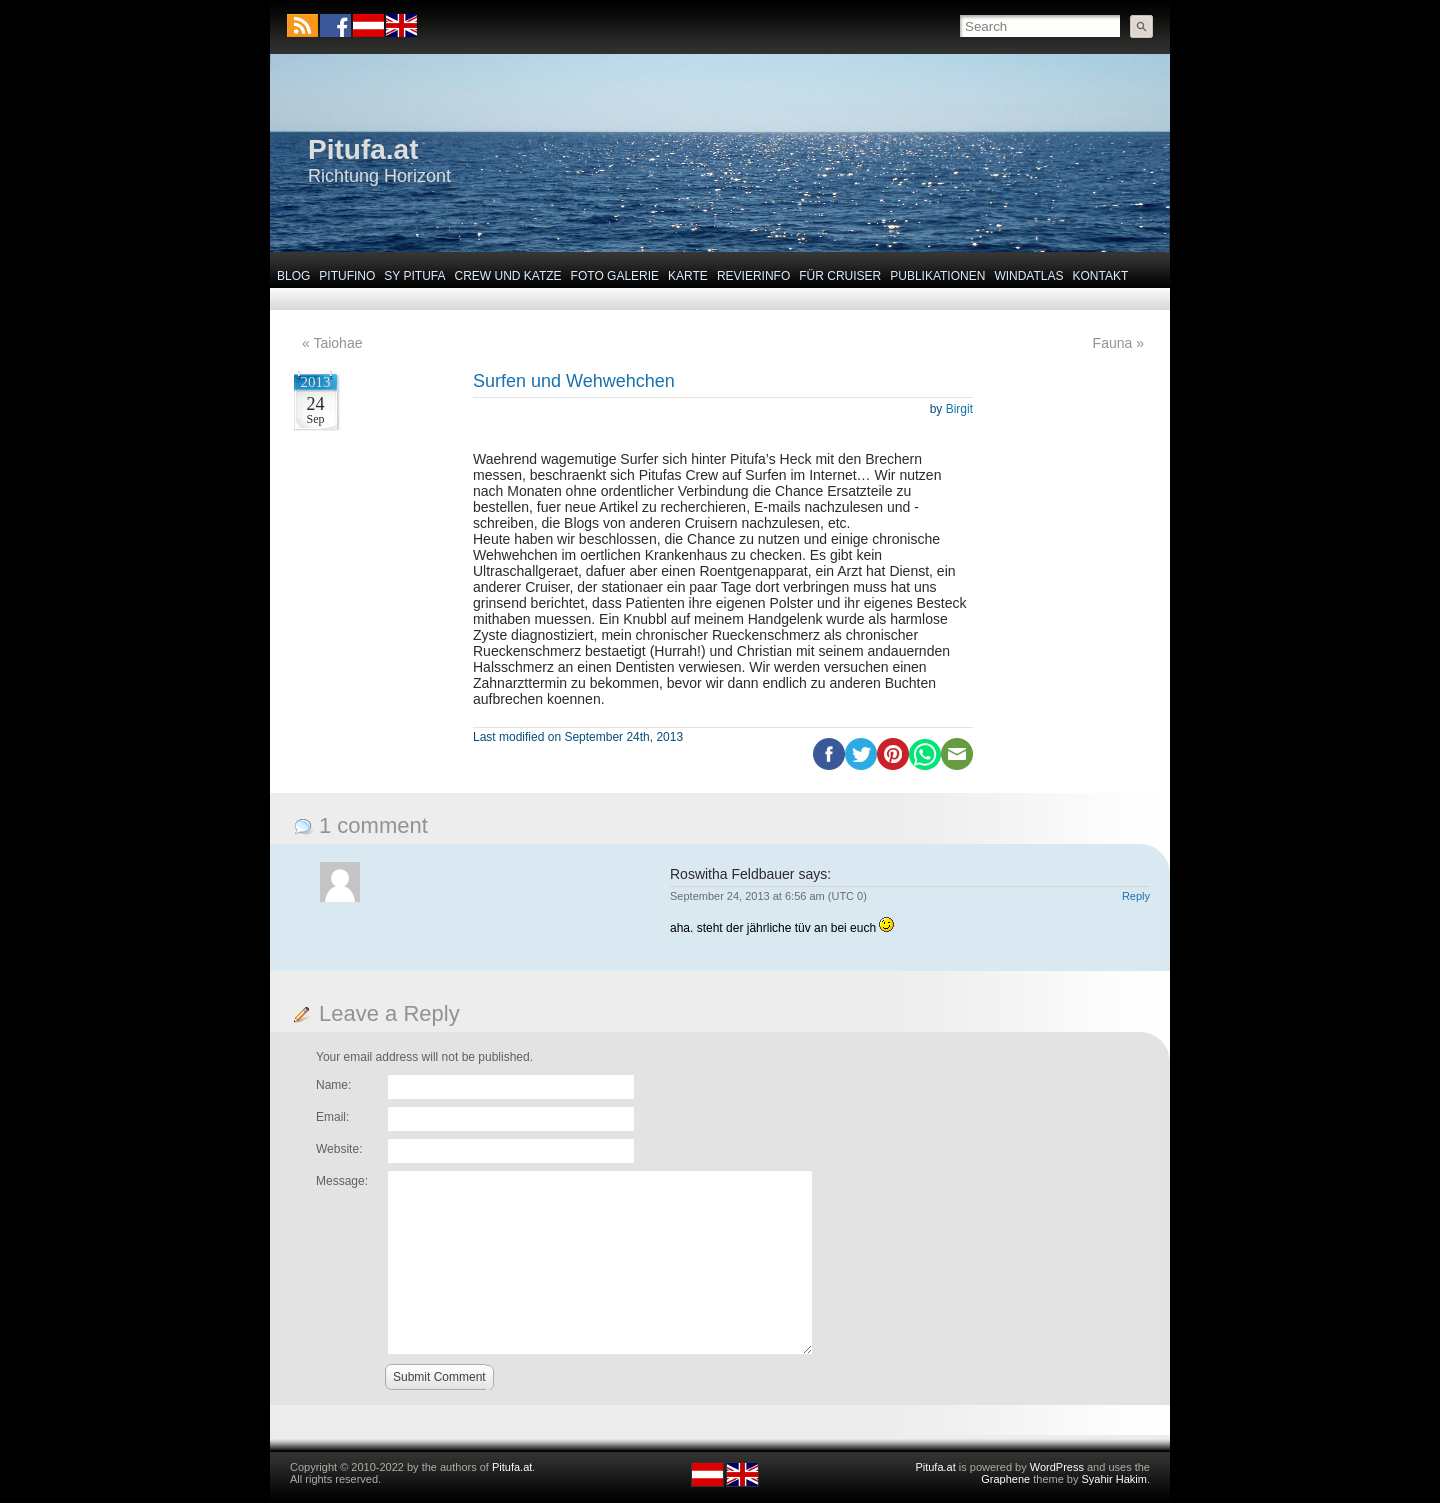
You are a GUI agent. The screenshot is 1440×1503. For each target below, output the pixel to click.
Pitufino (347, 276)
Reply (1136, 896)
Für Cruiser (840, 276)
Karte (688, 276)
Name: (333, 1085)
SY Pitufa (414, 276)
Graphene (1005, 1479)
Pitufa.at (363, 149)
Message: (342, 1181)
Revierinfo (753, 276)
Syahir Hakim (1114, 1479)
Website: (339, 1149)
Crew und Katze (508, 276)
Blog (293, 276)
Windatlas (1028, 276)
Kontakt (1101, 276)
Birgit (959, 409)
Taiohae (337, 343)
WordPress (1057, 1467)
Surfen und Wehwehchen (574, 381)
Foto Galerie (615, 276)
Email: (332, 1117)
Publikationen (937, 276)
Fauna (1113, 343)
